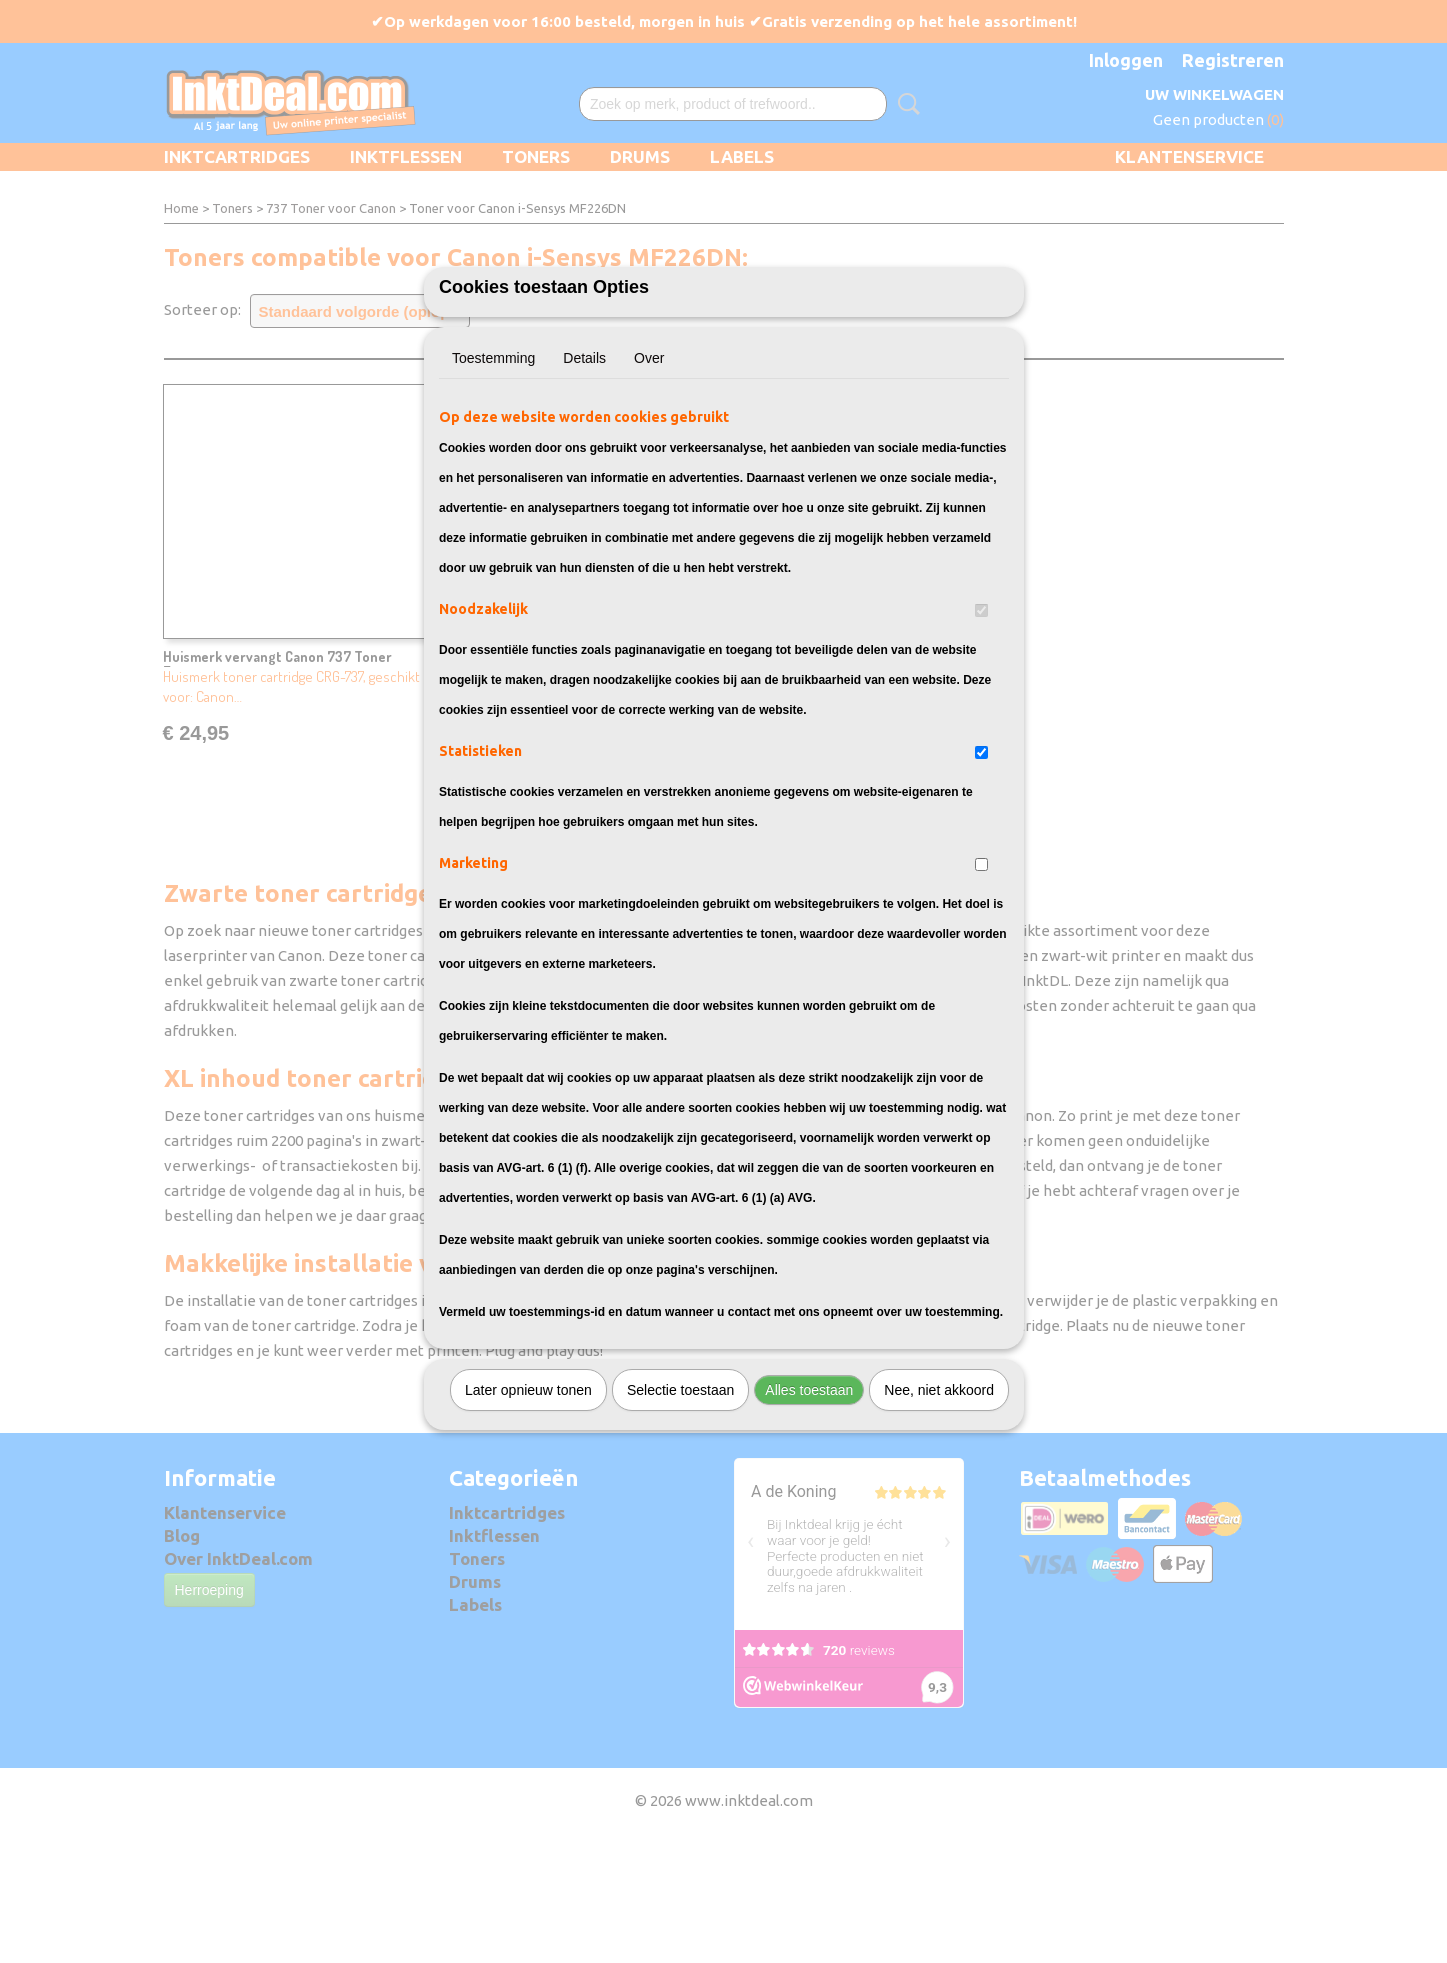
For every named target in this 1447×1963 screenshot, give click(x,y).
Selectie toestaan (680, 1500)
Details (584, 468)
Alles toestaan (809, 1500)
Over (649, 468)
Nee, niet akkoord (939, 1500)
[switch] (981, 720)
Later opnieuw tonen (528, 1500)
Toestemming (493, 468)
